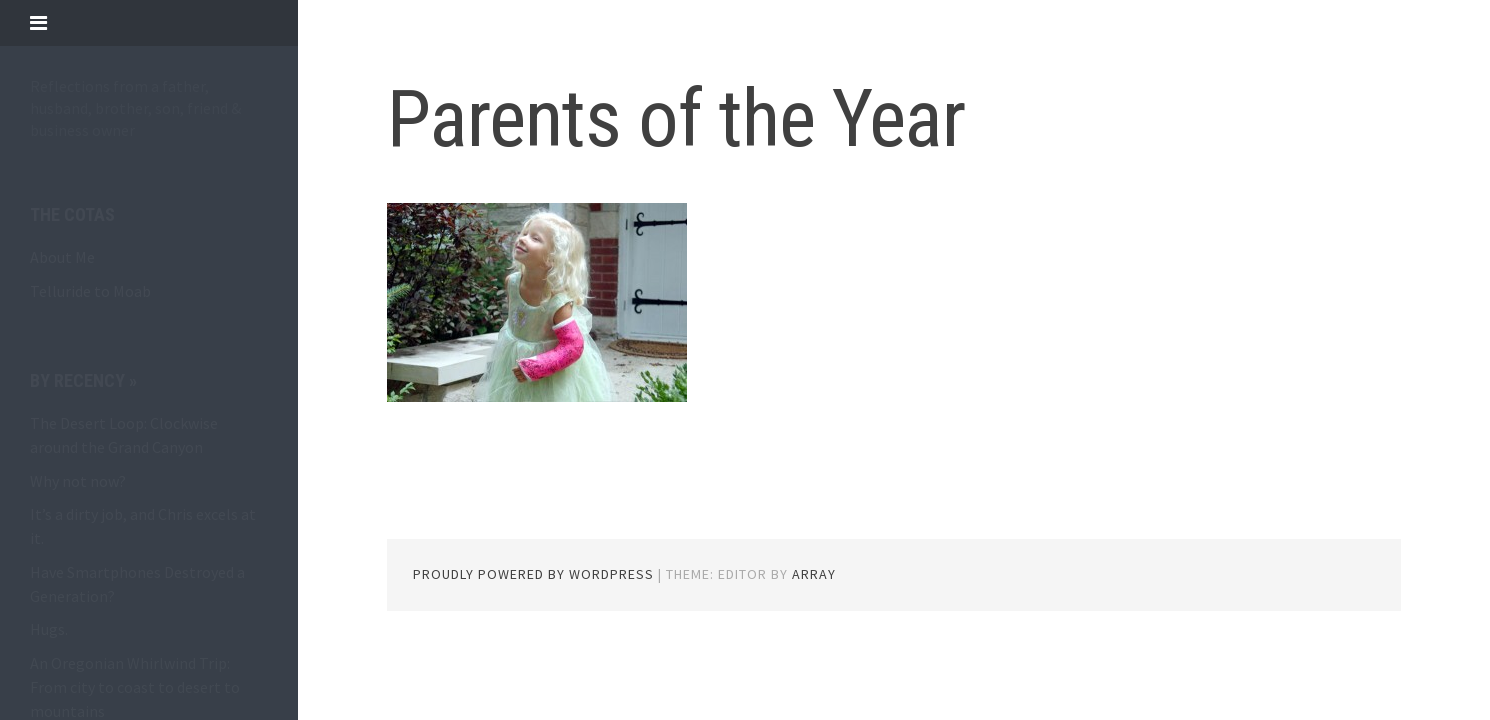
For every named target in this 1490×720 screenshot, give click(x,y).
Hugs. (49, 629)
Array (814, 574)
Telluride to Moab (90, 291)
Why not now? (78, 481)
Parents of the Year (676, 119)
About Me (62, 257)
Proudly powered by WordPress (533, 574)
